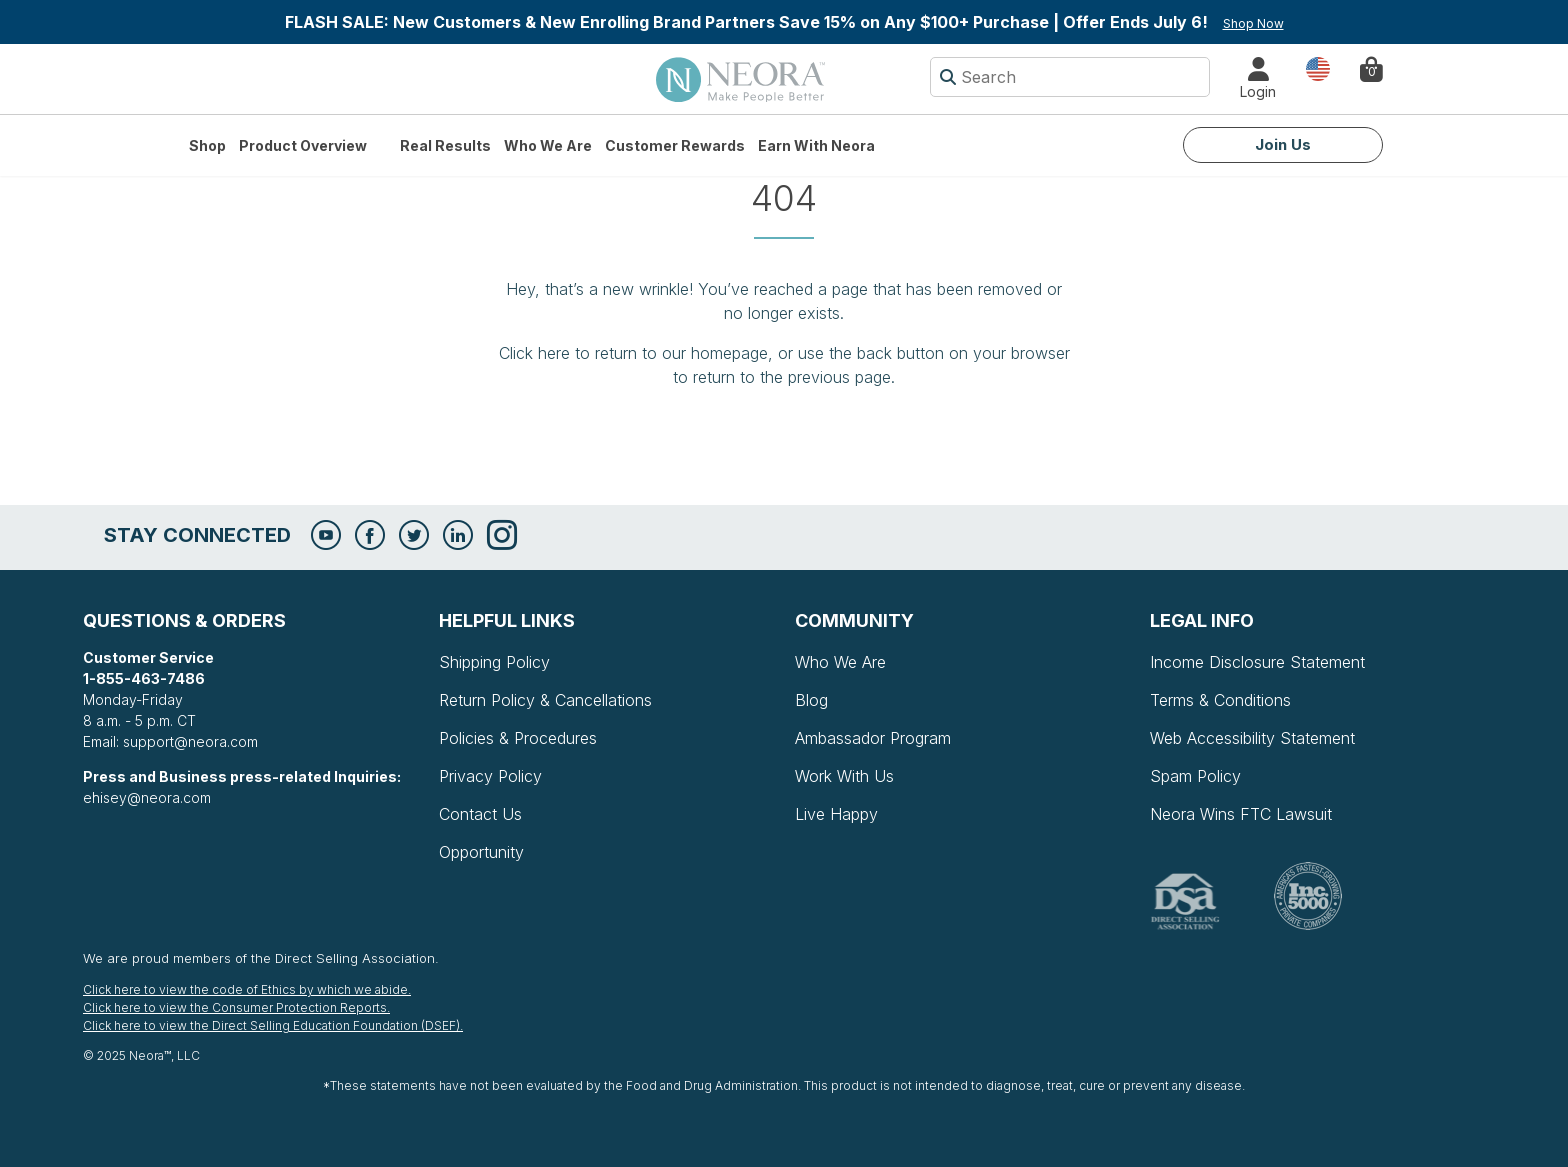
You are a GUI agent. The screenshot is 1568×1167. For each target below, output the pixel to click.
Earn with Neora (816, 145)
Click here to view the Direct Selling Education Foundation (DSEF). (273, 1025)
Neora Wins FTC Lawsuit (1241, 814)
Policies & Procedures (518, 738)
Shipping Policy (494, 662)
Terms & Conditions (1220, 700)
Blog (811, 700)
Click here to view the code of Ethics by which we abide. (247, 989)
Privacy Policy (490, 776)
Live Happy (836, 814)
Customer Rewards (675, 145)
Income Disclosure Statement (1257, 662)
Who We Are (548, 145)
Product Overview (303, 145)
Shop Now (1253, 23)
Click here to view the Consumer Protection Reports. (236, 1007)
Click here (534, 353)
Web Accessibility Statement (1252, 738)
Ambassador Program (873, 738)
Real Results (445, 145)
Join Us (1283, 144)
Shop (207, 145)
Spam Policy (1195, 776)
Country (1318, 67)
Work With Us (844, 776)
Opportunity (481, 852)
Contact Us (480, 814)
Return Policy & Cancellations (545, 700)
